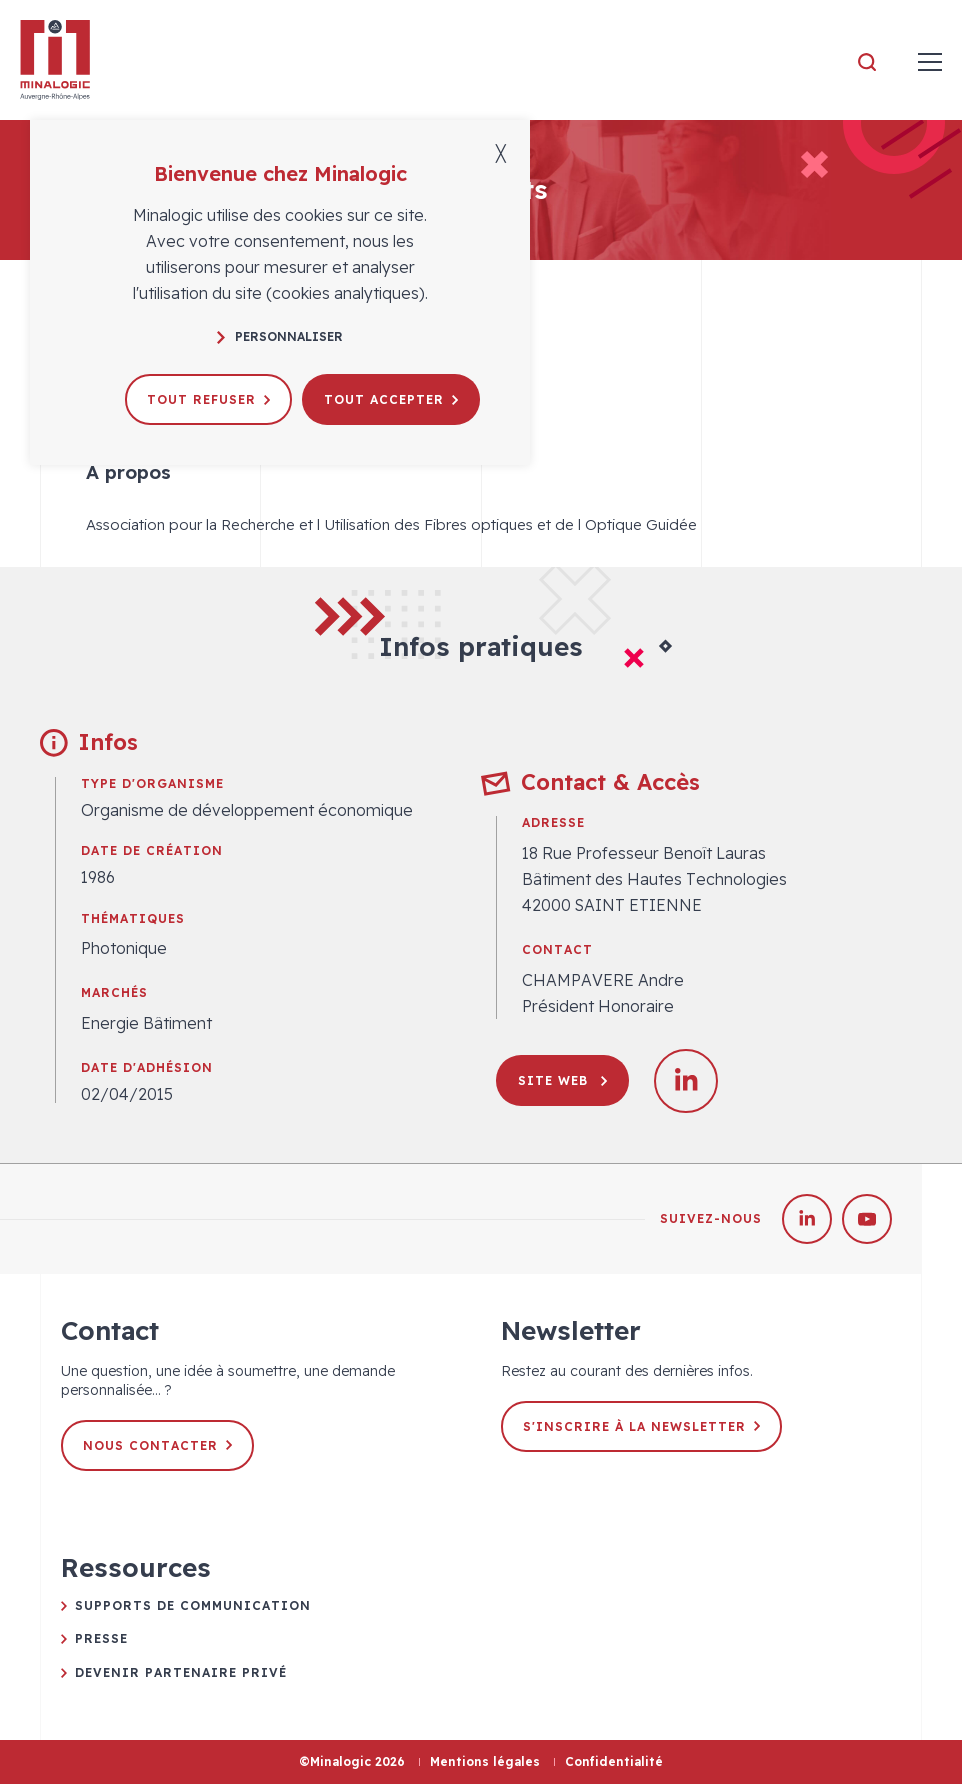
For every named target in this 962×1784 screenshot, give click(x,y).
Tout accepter (391, 399)
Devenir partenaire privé (181, 1672)
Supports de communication (193, 1605)
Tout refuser (208, 399)
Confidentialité (614, 1761)
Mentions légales (485, 1761)
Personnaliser (280, 336)
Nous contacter (157, 1445)
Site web (562, 1080)
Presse (101, 1638)
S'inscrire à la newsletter (641, 1426)
